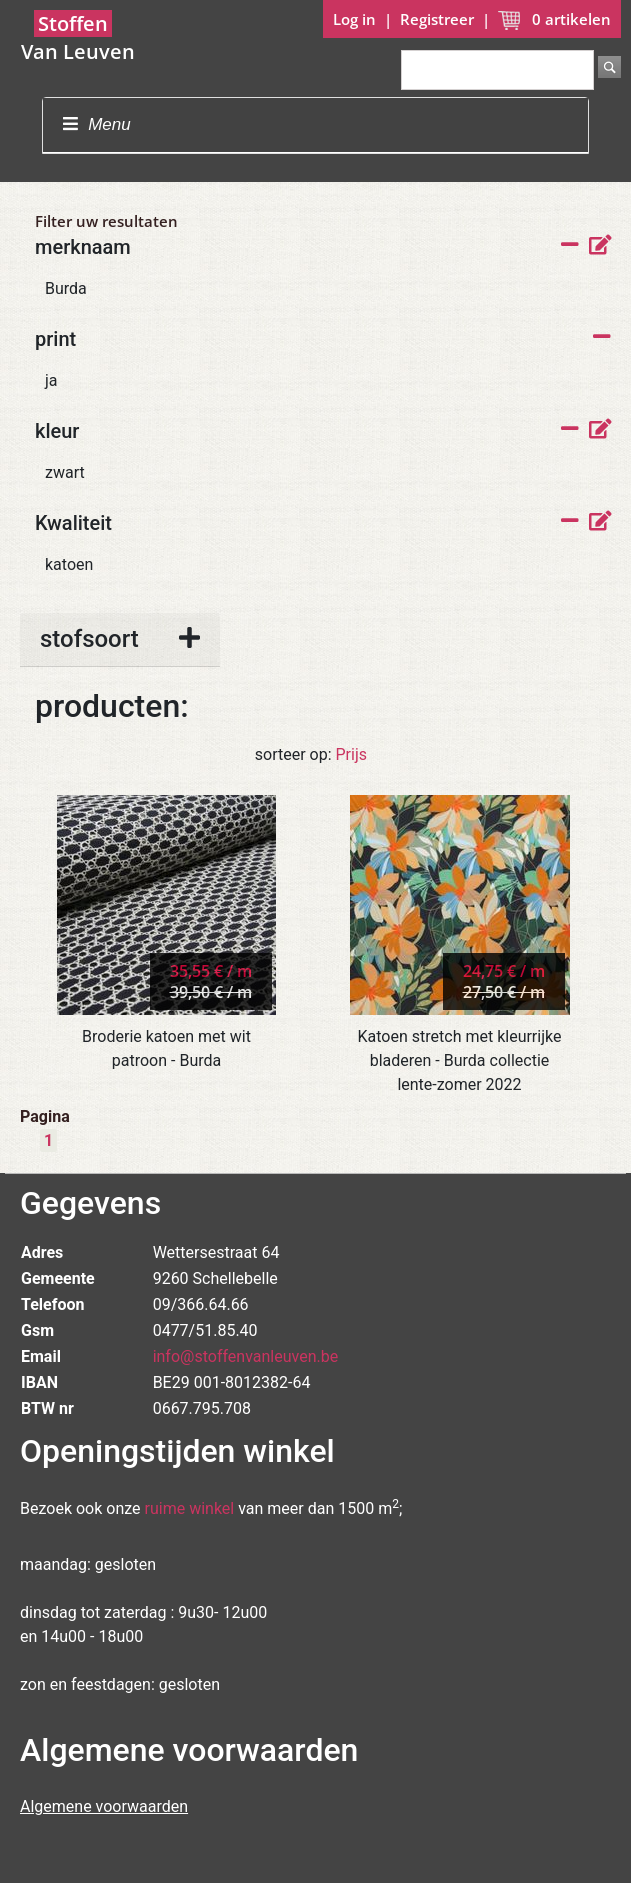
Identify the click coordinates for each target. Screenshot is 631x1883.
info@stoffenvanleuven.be (246, 1356)
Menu (96, 124)
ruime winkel (190, 1508)
